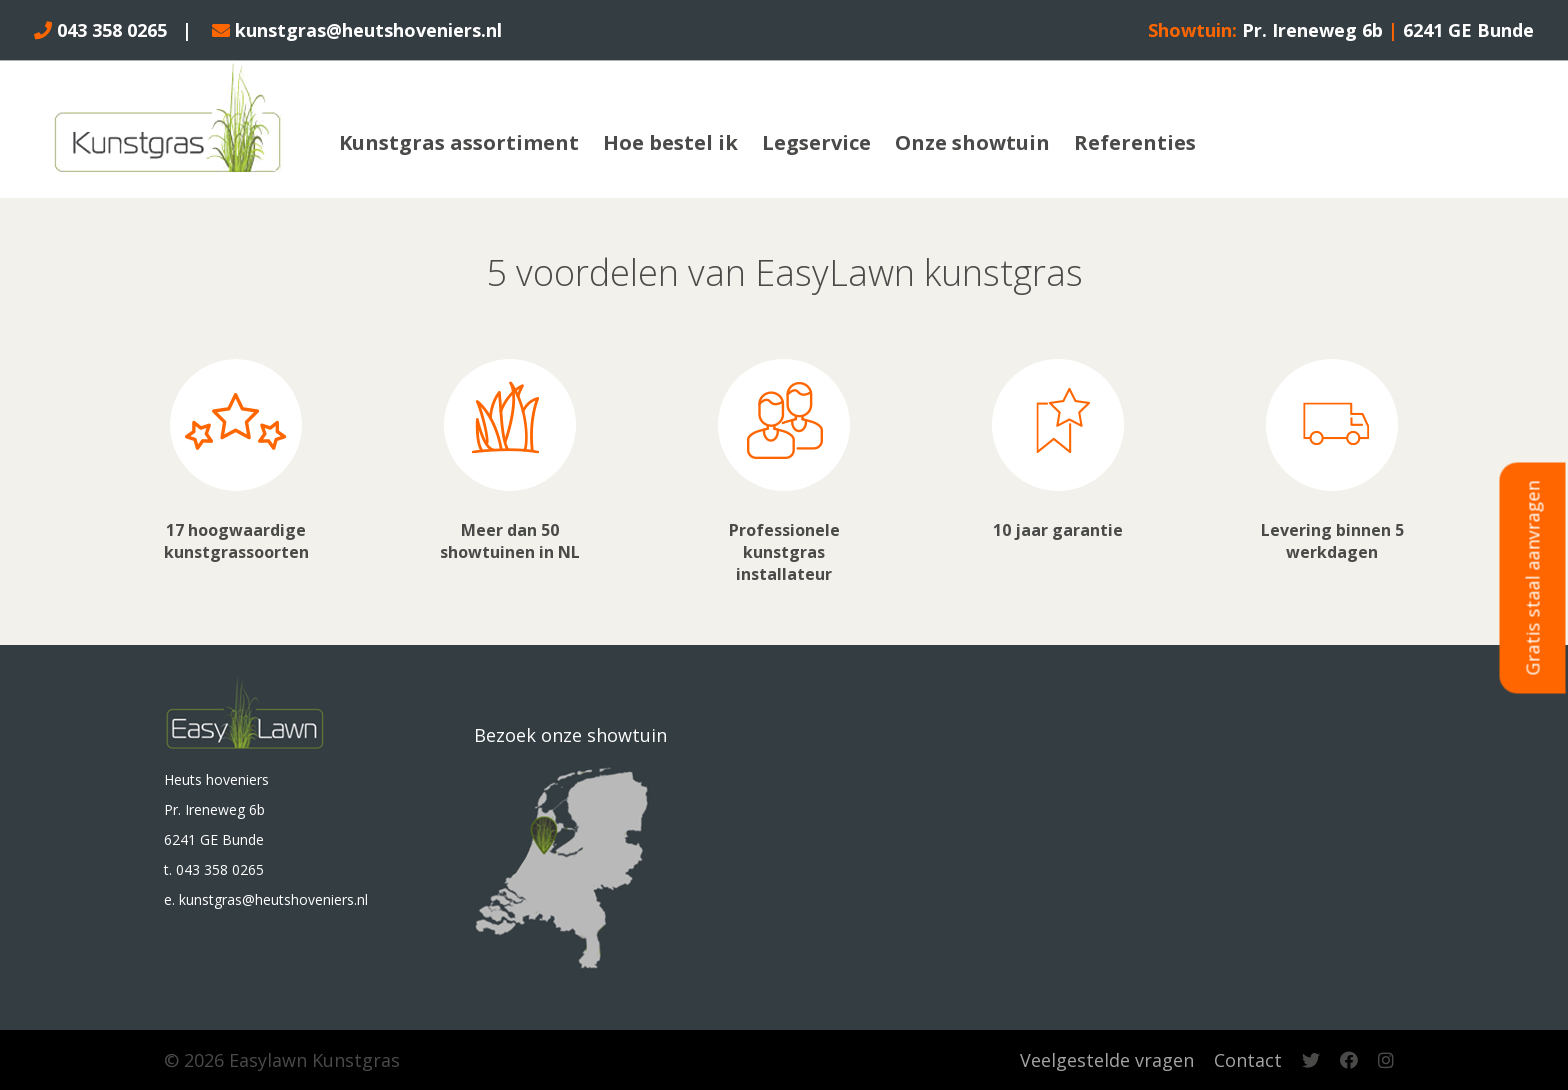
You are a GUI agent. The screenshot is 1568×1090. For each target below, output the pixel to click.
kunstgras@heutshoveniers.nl (357, 30)
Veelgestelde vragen (1107, 1060)
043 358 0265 (100, 30)
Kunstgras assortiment (459, 142)
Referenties (1135, 142)
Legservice (816, 142)
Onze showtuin (972, 142)
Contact (1248, 1060)
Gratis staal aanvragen (1533, 578)
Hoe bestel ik (670, 142)
